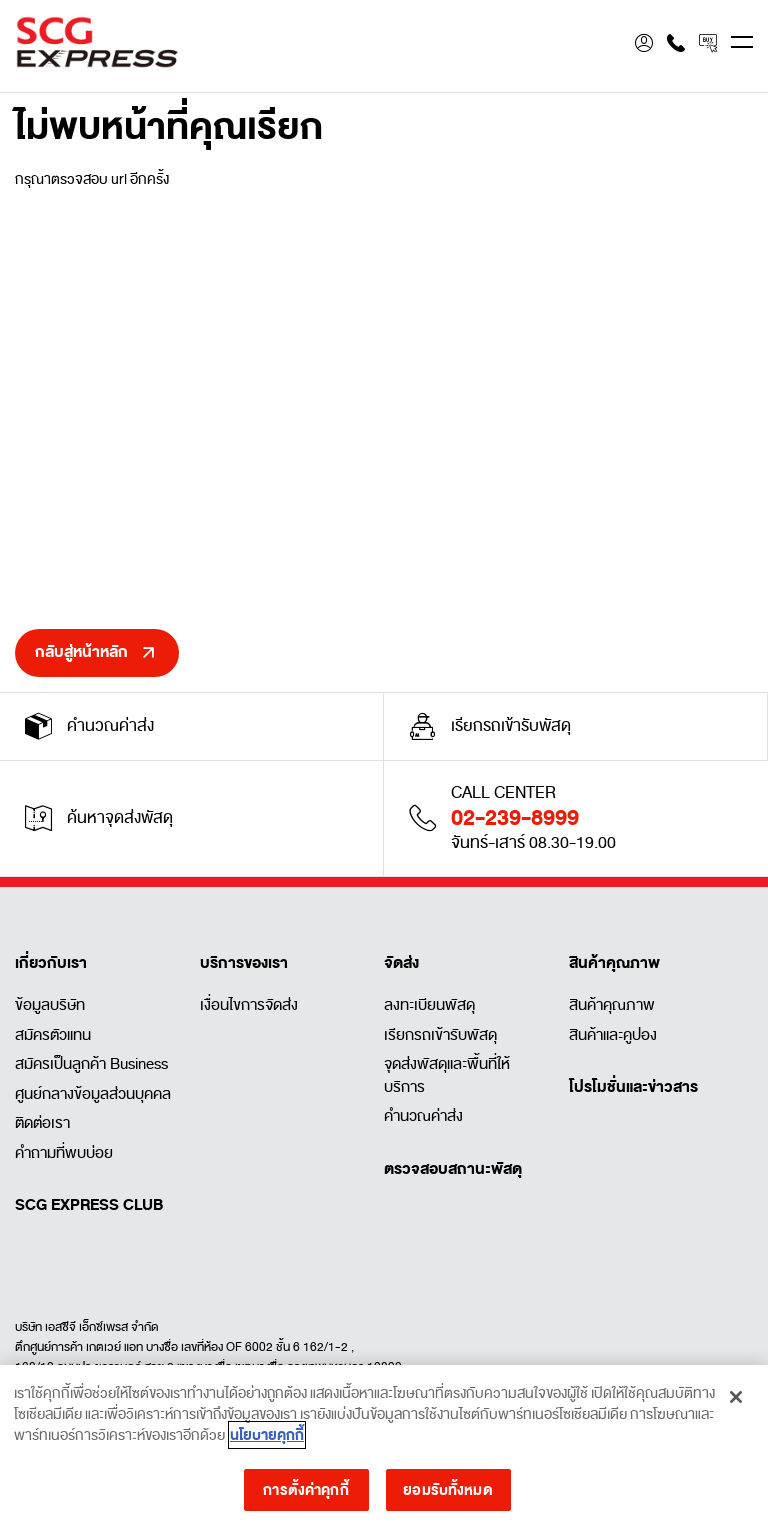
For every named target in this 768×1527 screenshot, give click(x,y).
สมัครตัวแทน (53, 1035)
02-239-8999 (515, 818)
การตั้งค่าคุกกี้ (305, 1495)
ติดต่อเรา (42, 1123)
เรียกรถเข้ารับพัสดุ (440, 1035)
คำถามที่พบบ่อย (64, 1153)
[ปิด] (736, 1403)
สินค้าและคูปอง (613, 1035)
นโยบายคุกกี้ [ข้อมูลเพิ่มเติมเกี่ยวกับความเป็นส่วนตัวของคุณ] (267, 1441)
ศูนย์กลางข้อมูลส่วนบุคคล (93, 1094)
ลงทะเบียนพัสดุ (429, 1005)
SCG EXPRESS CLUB (89, 1205)
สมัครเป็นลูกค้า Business (91, 1064)
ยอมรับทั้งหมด (447, 1495)
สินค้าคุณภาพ (614, 963)
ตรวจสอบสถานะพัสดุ (453, 1169)
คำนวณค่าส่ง (423, 1116)
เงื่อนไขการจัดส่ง (249, 1005)
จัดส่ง (401, 963)
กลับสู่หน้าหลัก (81, 652)
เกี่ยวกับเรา (51, 963)
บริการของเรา (244, 963)
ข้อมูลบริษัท (50, 1005)
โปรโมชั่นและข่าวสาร (633, 1087)
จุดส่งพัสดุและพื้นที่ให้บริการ (447, 1075)
